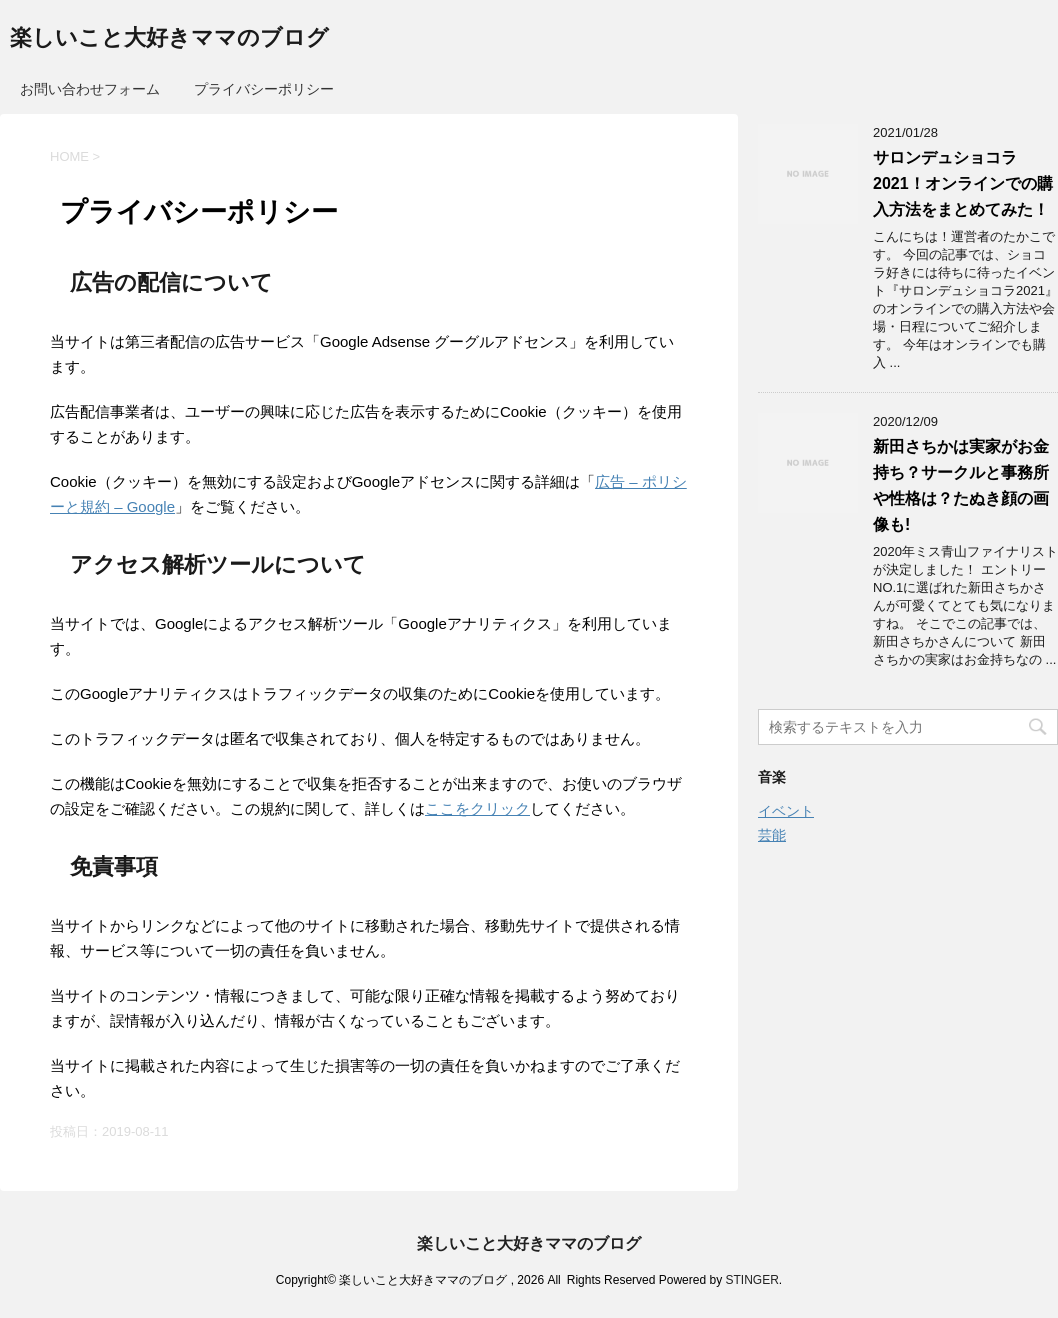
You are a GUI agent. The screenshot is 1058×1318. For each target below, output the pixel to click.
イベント (786, 811)
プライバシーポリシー (264, 89)
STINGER (751, 1280)
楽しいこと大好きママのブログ (169, 39)
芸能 (772, 835)
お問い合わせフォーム (90, 89)
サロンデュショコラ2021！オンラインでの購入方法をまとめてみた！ (963, 183)
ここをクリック (477, 808)
